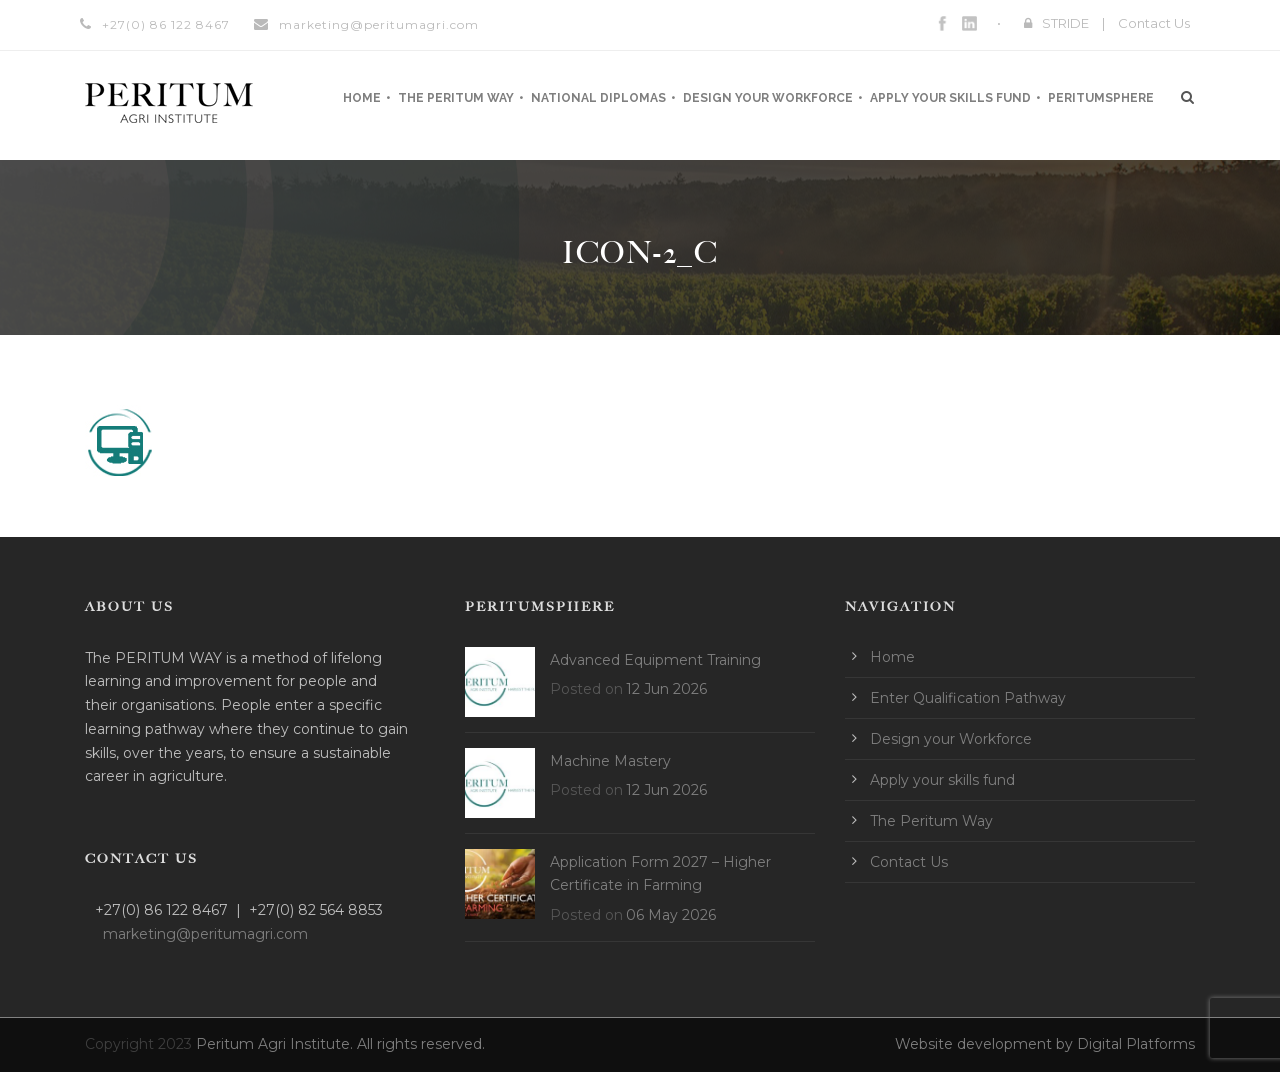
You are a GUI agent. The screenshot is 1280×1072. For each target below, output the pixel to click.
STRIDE (1065, 23)
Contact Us (1154, 23)
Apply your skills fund (950, 98)
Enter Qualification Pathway (968, 698)
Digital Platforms (1136, 1044)
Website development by (986, 1044)
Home (362, 98)
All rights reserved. (421, 1044)
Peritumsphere (1101, 98)
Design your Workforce (768, 98)
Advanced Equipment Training (655, 660)
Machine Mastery (610, 761)
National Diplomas (598, 98)
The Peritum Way (456, 98)
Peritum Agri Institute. (276, 1044)
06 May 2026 (671, 915)
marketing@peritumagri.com (379, 24)
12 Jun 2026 (666, 689)
